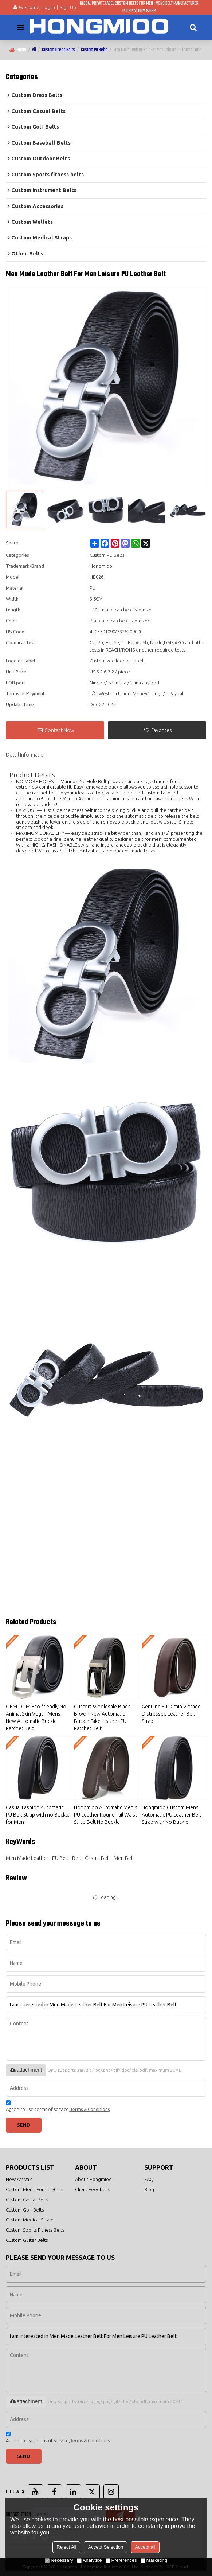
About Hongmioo (93, 2179)
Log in (48, 7)
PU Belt (60, 1858)
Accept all (145, 2547)
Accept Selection (105, 2547)
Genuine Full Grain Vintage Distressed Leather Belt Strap (171, 1714)
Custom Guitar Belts (27, 2240)
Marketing (154, 2560)
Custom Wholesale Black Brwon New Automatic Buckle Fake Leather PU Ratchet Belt (102, 1717)
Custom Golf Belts (25, 2209)
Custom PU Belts (94, 50)
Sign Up (68, 7)
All (34, 50)
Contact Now (59, 730)
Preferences (121, 2560)
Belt (76, 1858)
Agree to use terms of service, (58, 2107)
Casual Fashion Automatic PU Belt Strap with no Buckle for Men (38, 1815)
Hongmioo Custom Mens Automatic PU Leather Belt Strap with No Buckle (171, 1815)
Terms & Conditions (90, 2109)
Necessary (59, 2560)
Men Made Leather (27, 1858)
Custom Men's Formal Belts (34, 2189)
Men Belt (124, 1858)
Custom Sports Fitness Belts (35, 2229)
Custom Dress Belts (58, 50)
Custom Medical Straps (30, 2219)
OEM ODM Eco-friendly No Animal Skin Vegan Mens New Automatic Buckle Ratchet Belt (36, 1717)
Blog (149, 2189)
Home (21, 50)
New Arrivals (19, 2179)
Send (23, 2124)
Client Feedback (92, 2189)
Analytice (89, 2560)
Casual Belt (97, 1858)
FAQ (149, 2179)
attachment (25, 2070)
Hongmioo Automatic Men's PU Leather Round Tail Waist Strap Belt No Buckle (105, 1815)
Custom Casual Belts (27, 2199)
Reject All (66, 2547)
